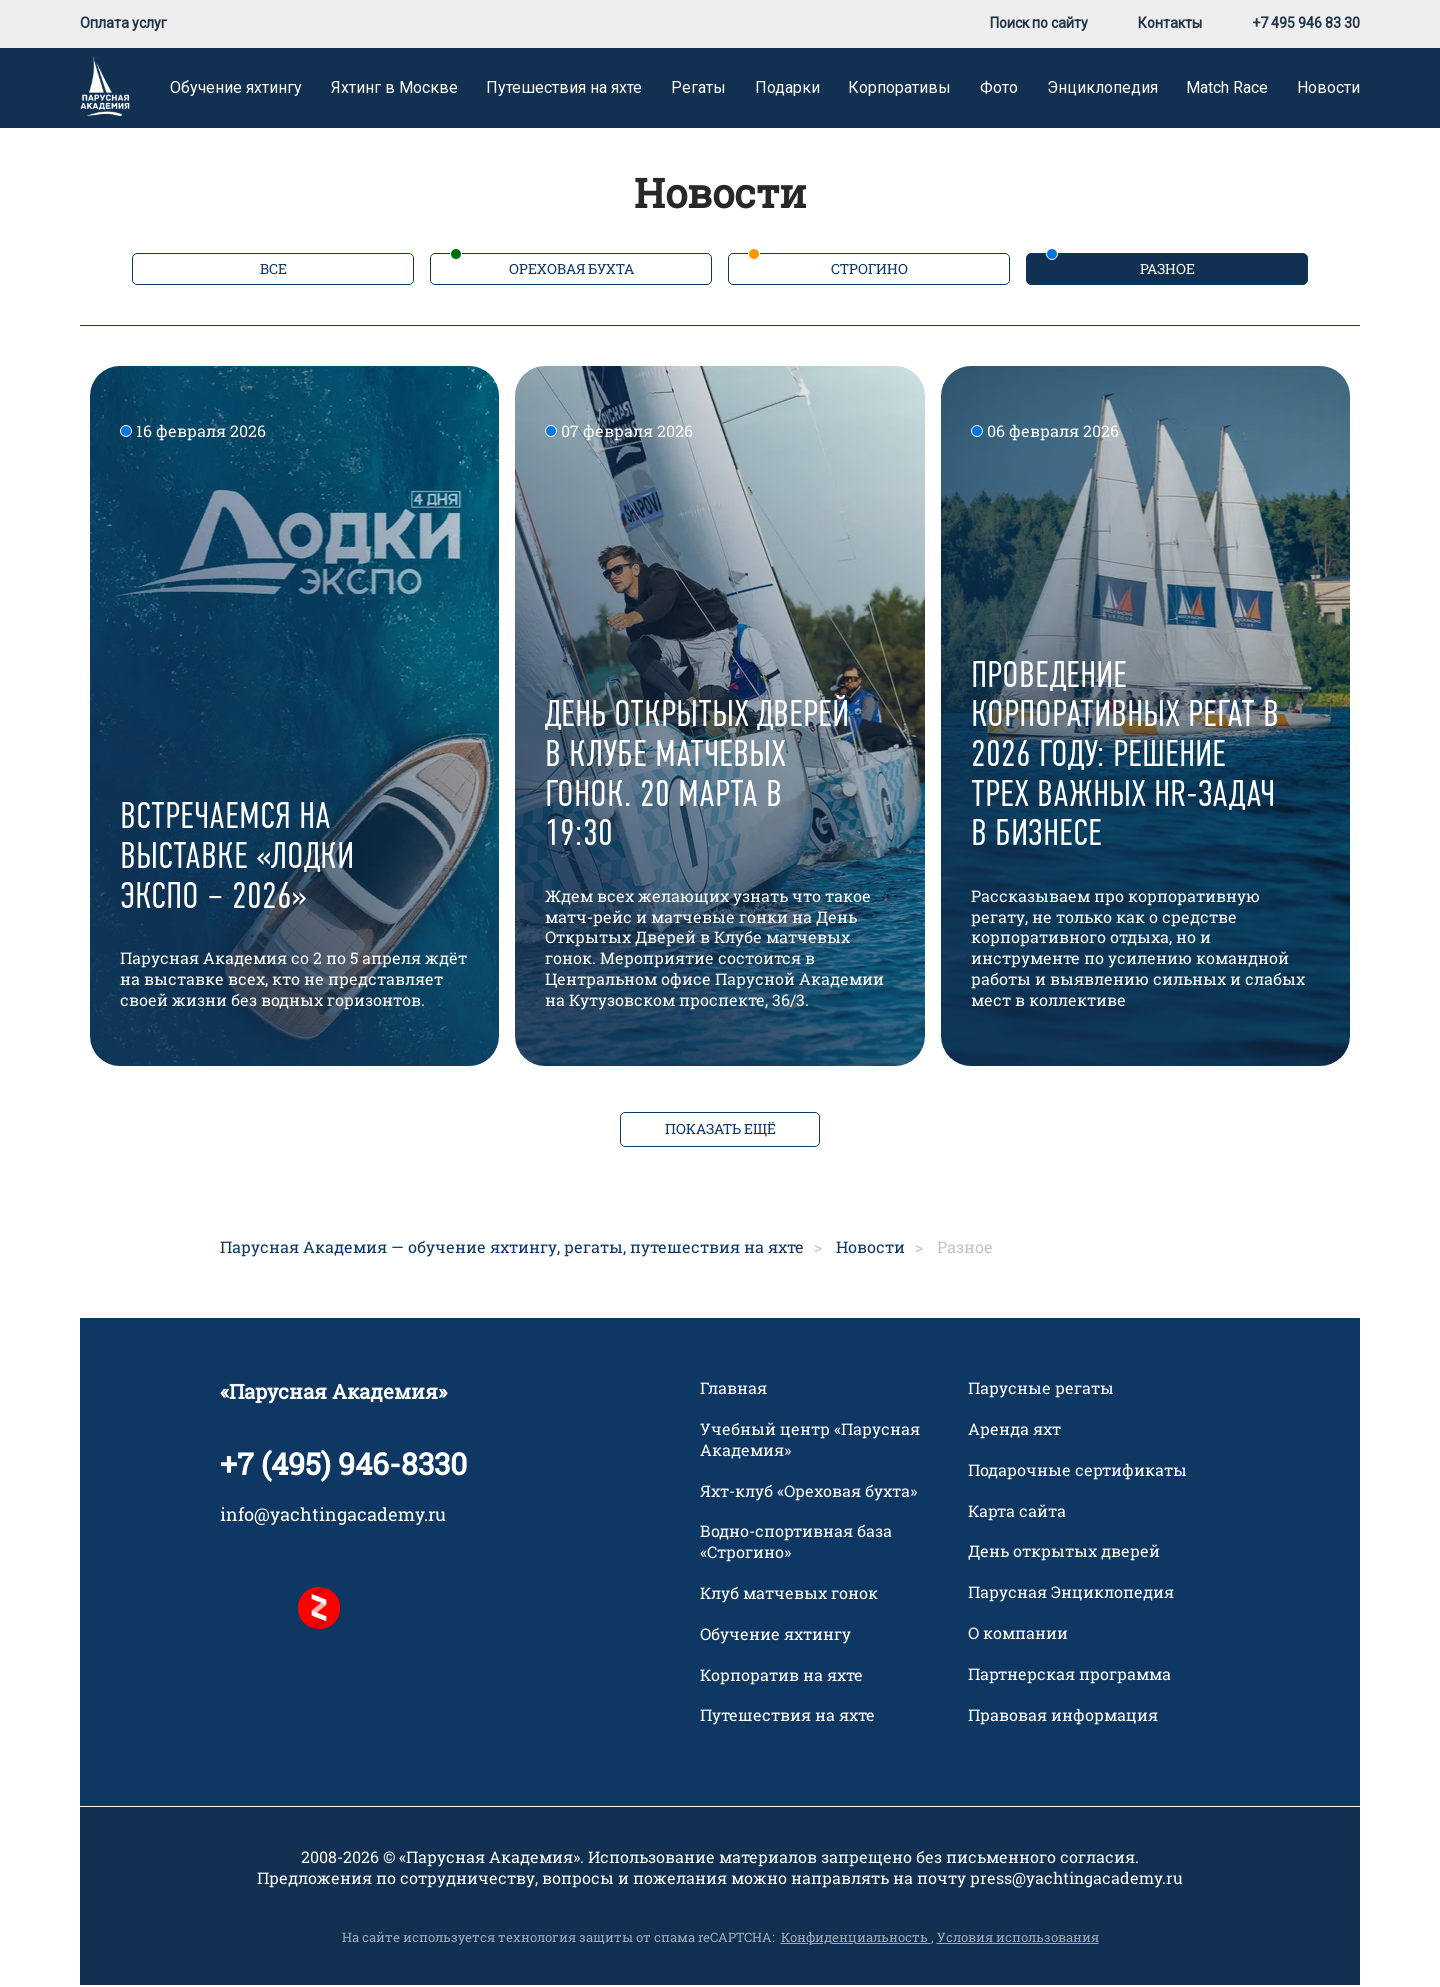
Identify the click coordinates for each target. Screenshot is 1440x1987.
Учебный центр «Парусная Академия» (810, 1441)
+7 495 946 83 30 (1306, 25)
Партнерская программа (1069, 1676)
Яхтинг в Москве (394, 89)
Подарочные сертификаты (1077, 1472)
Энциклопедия (1102, 89)
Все (273, 270)
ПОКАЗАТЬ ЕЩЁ (720, 1130)
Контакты (1170, 25)
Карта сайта (1017, 1513)
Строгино (869, 270)
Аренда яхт (1014, 1431)
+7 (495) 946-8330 (343, 1465)
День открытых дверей (1064, 1553)
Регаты (698, 89)
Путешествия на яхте (564, 89)
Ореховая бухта (571, 270)
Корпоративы (899, 89)
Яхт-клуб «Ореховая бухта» (808, 1493)
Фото (999, 89)
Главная (733, 1390)
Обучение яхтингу (236, 89)
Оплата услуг (123, 25)
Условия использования (1018, 1939)
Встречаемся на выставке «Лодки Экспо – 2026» (237, 859)
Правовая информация (1063, 1717)
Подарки (787, 89)
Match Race (1227, 89)
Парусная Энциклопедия (1071, 1594)
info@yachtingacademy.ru (333, 1516)
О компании (1018, 1635)
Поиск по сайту (1039, 25)
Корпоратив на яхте (781, 1677)
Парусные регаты (1041, 1390)
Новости (1328, 89)
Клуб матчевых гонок (789, 1595)
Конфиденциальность (856, 1939)
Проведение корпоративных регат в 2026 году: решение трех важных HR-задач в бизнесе (1125, 758)
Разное (1167, 270)
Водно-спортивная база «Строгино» (796, 1543)
